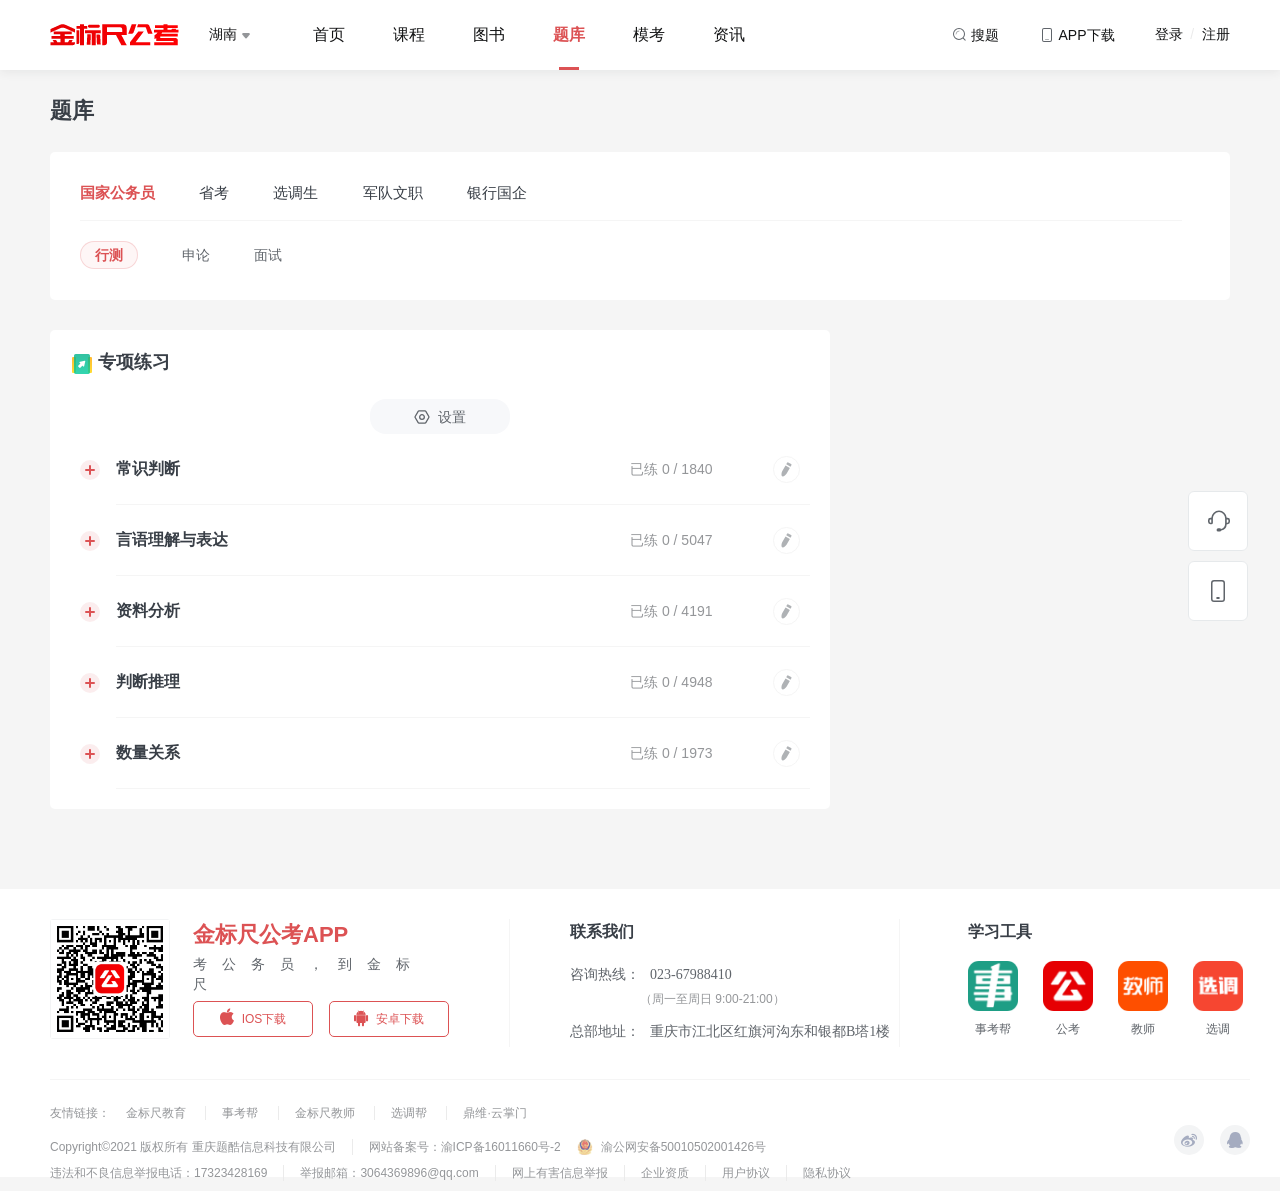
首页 (329, 34)
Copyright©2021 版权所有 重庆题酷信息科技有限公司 (193, 1147)
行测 (109, 255)
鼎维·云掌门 (494, 1113)
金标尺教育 (157, 1113)
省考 (214, 192)
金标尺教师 (326, 1113)
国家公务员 (117, 192)
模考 (649, 34)
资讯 (729, 34)
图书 (489, 34)
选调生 (295, 192)
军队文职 (393, 192)
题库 (569, 34)
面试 (268, 255)
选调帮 (410, 1113)
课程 (409, 34)
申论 (196, 255)
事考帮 (241, 1113)
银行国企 (497, 192)
